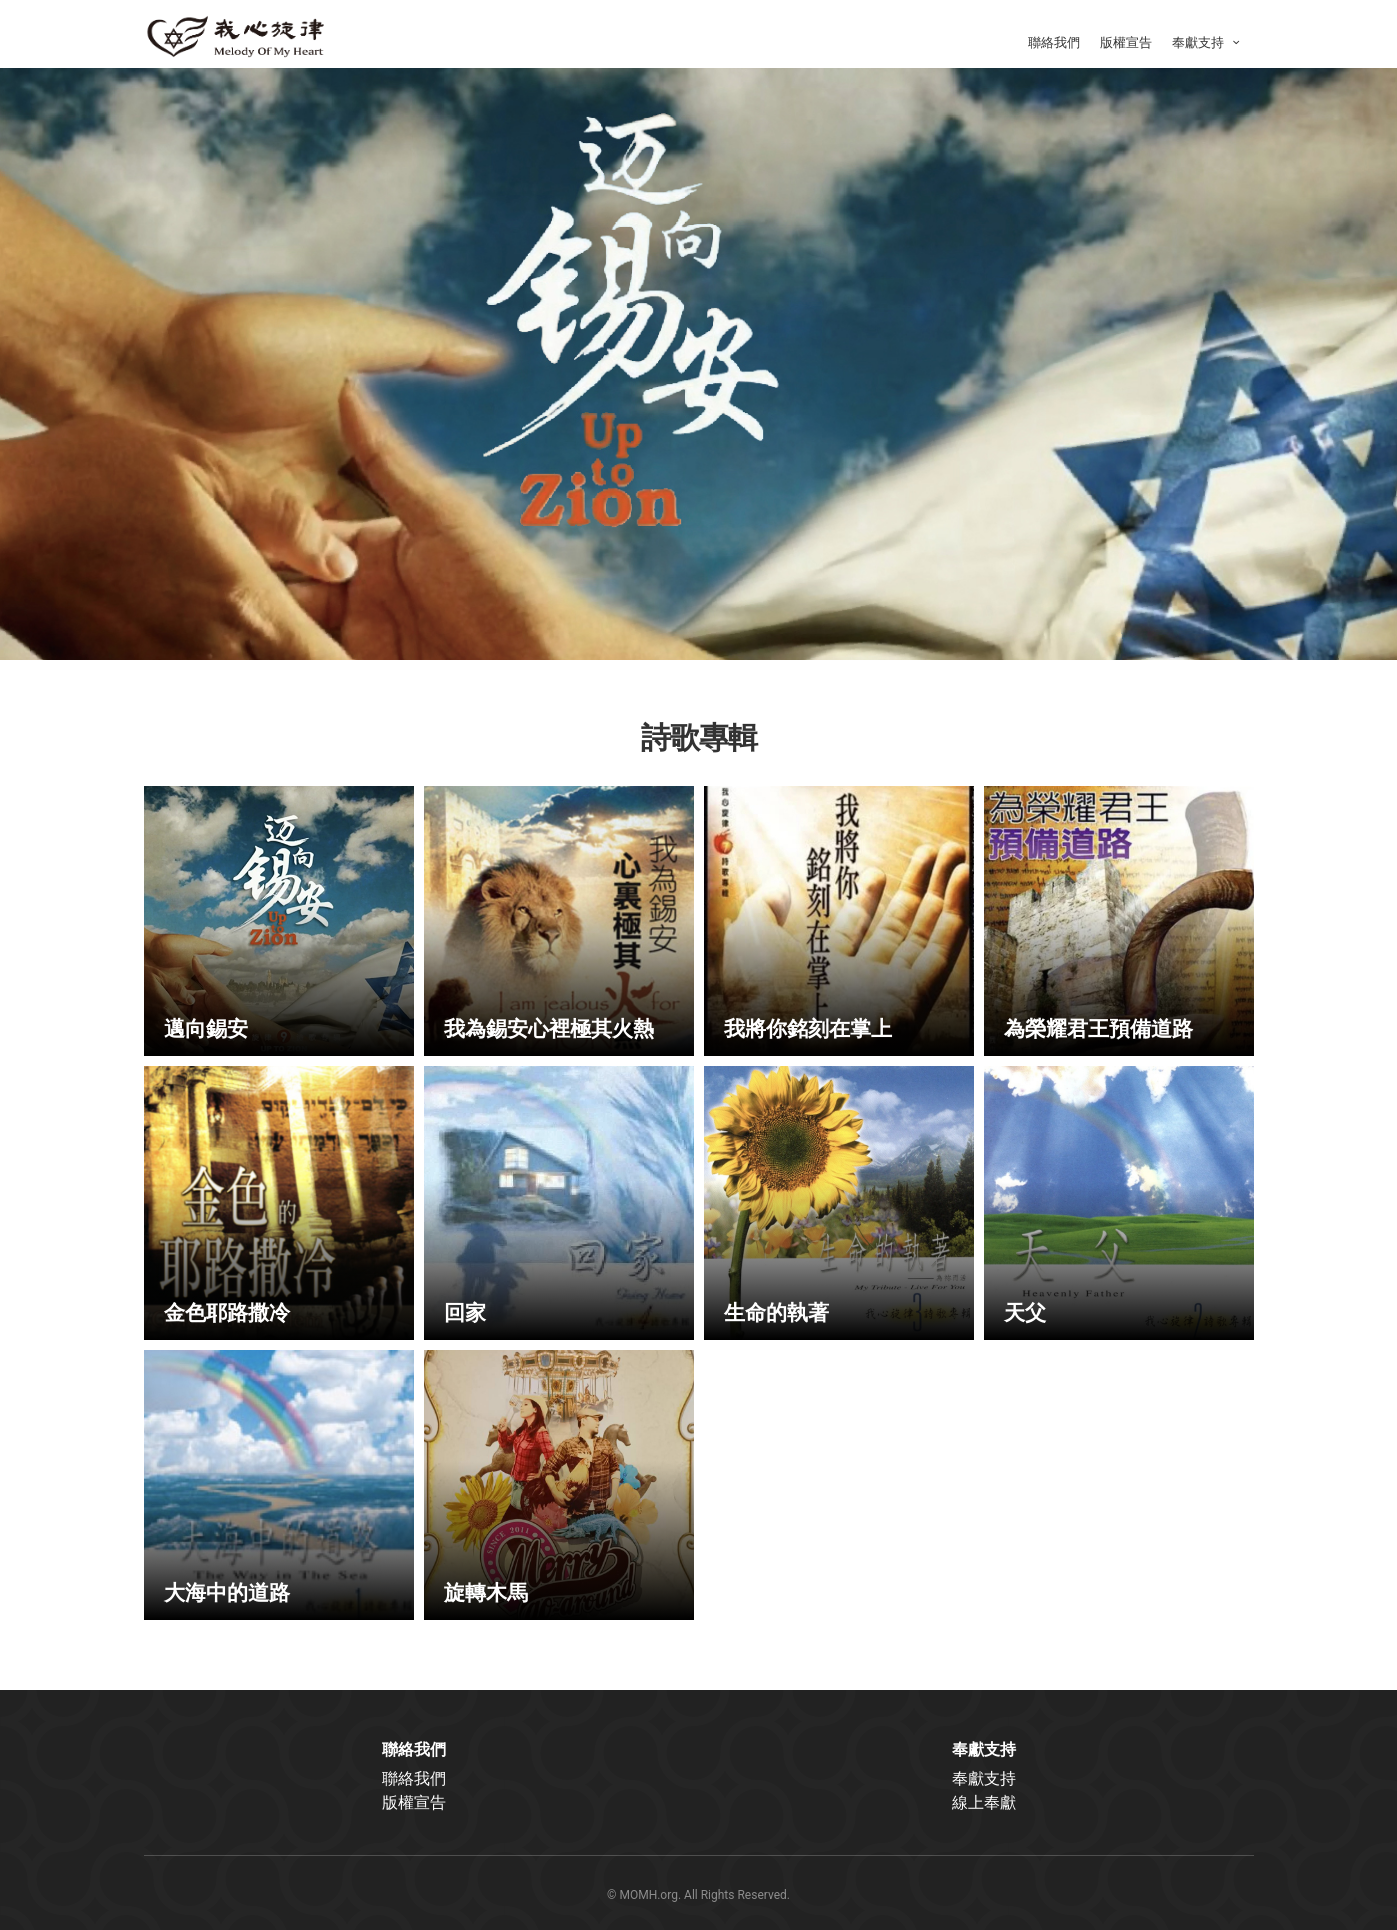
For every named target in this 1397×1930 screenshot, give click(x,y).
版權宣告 (1126, 42)
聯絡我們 (1054, 42)
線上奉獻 (984, 1802)
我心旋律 (244, 35)
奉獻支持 (1208, 42)
